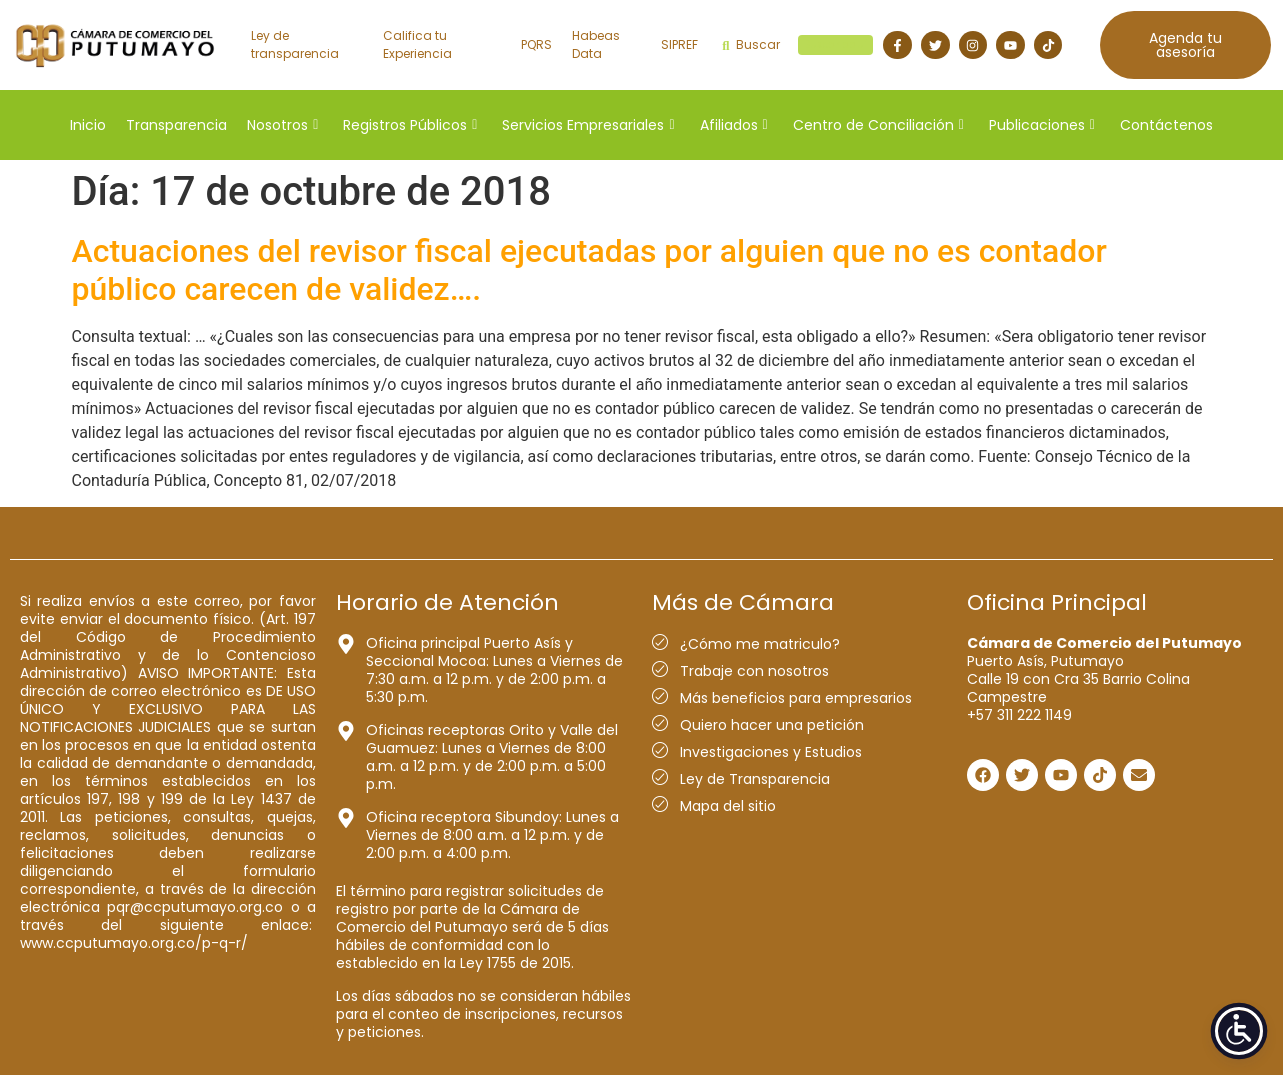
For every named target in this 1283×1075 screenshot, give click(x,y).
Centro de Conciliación (878, 125)
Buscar (797, 45)
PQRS (536, 44)
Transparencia (176, 125)
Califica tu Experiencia (417, 44)
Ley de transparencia (295, 44)
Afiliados (734, 125)
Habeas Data (596, 44)
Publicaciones (1042, 125)
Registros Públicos (410, 125)
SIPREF (679, 44)
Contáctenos (1166, 125)
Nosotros (282, 125)
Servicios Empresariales (588, 125)
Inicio (88, 125)
